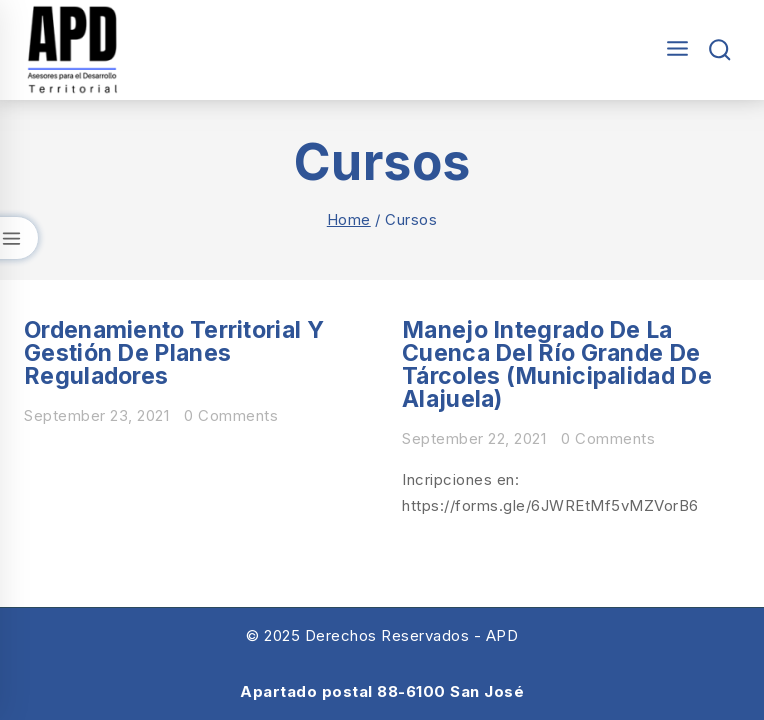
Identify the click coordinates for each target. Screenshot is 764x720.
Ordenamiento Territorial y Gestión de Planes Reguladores (174, 353)
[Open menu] (672, 49)
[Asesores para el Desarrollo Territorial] (73, 50)
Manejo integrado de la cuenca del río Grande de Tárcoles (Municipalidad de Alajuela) (557, 364)
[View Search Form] (720, 50)
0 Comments (231, 415)
